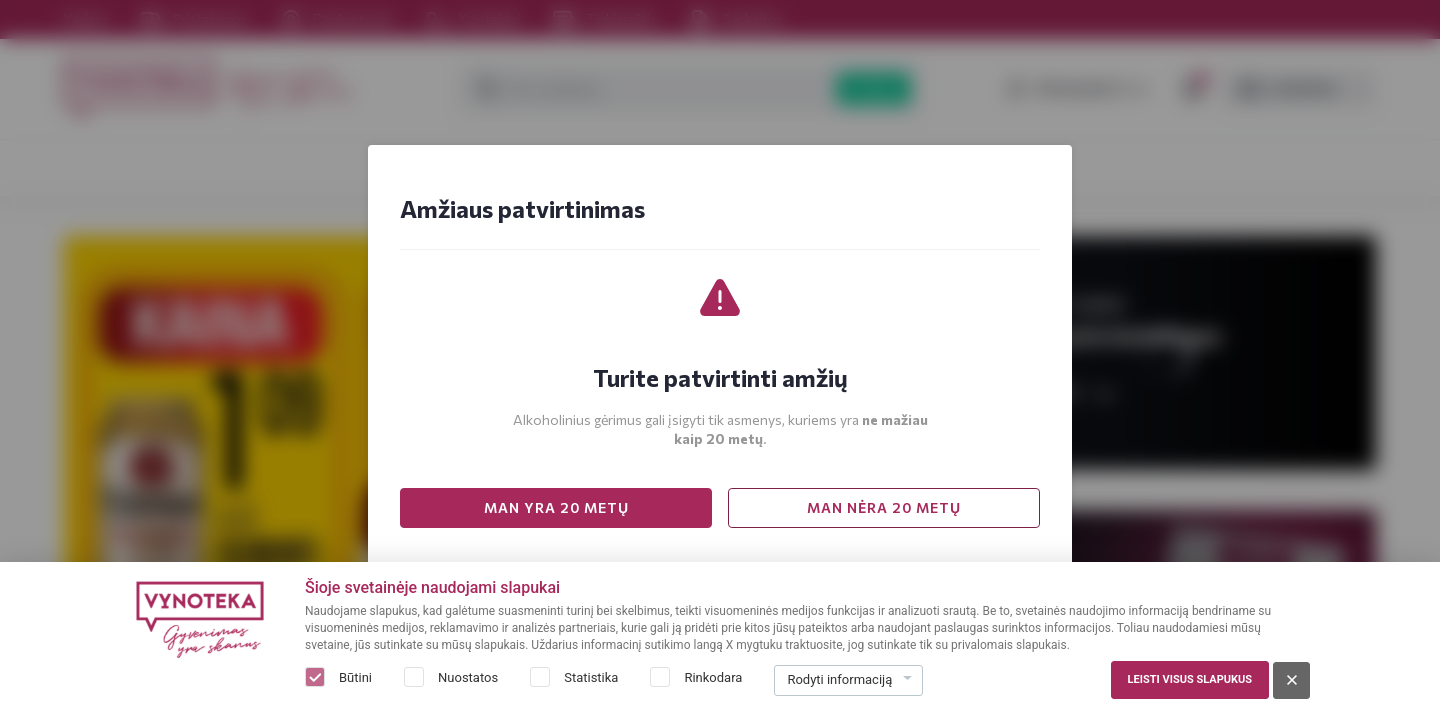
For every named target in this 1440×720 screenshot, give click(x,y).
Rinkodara (713, 677)
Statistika (591, 677)
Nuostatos (468, 677)
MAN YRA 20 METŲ (556, 507)
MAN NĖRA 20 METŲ (884, 507)
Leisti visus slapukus (1190, 679)
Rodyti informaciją (839, 679)
